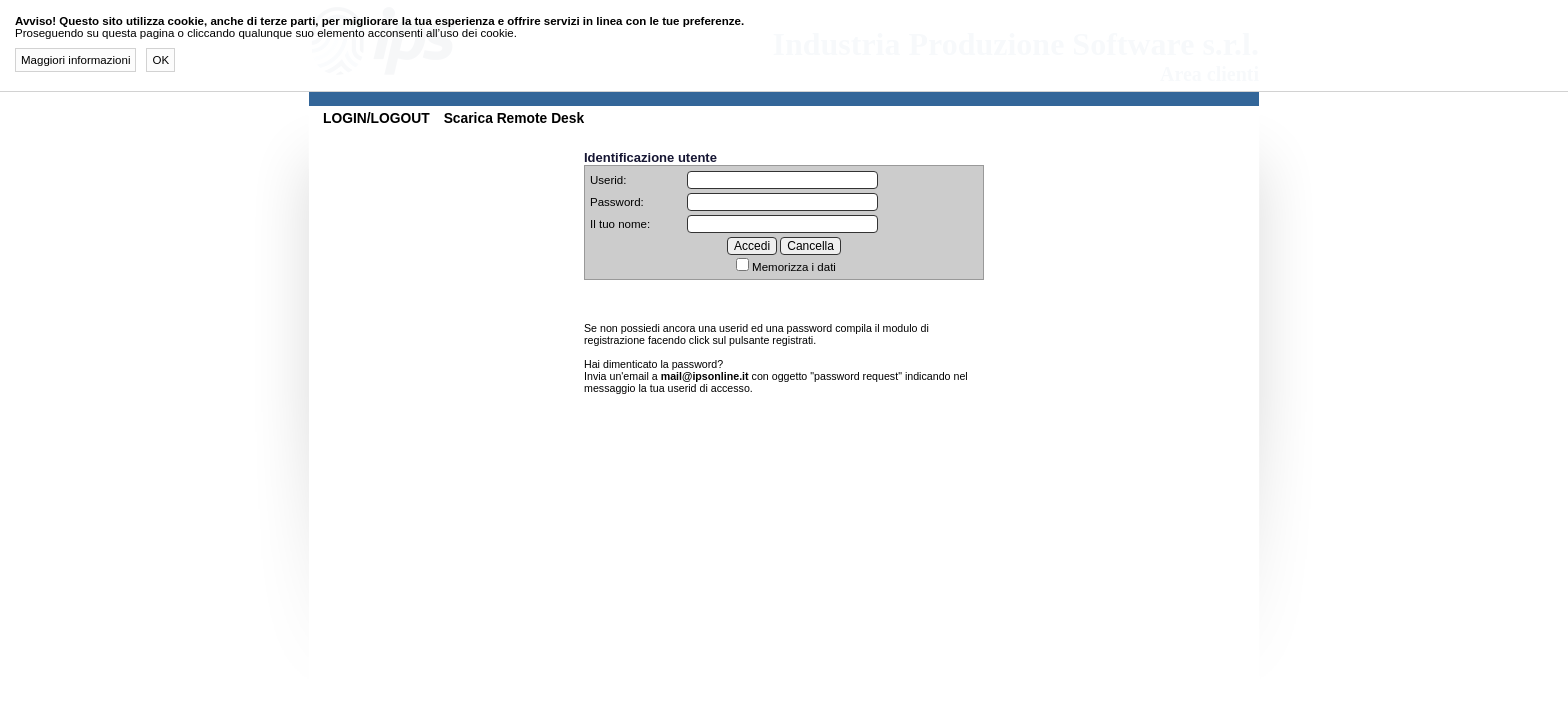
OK (160, 60)
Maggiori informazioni (75, 60)
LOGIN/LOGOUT (376, 118)
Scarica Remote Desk (514, 118)
